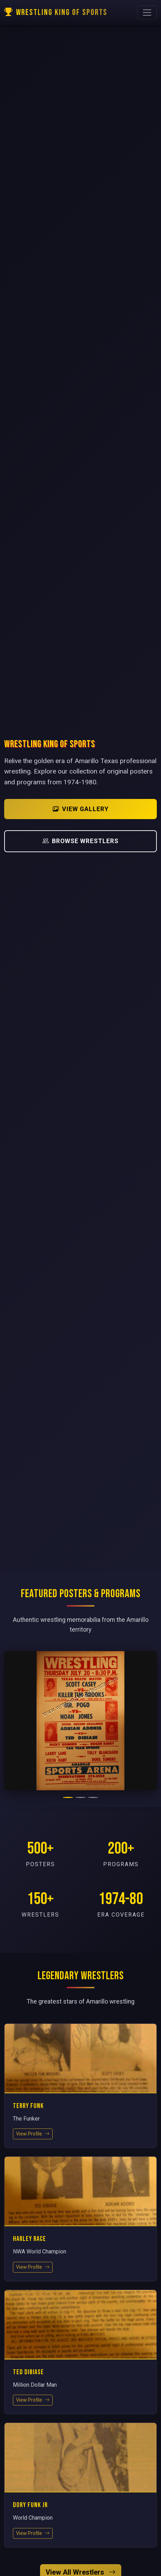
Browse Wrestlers (80, 841)
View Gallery (81, 809)
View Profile (32, 2134)
